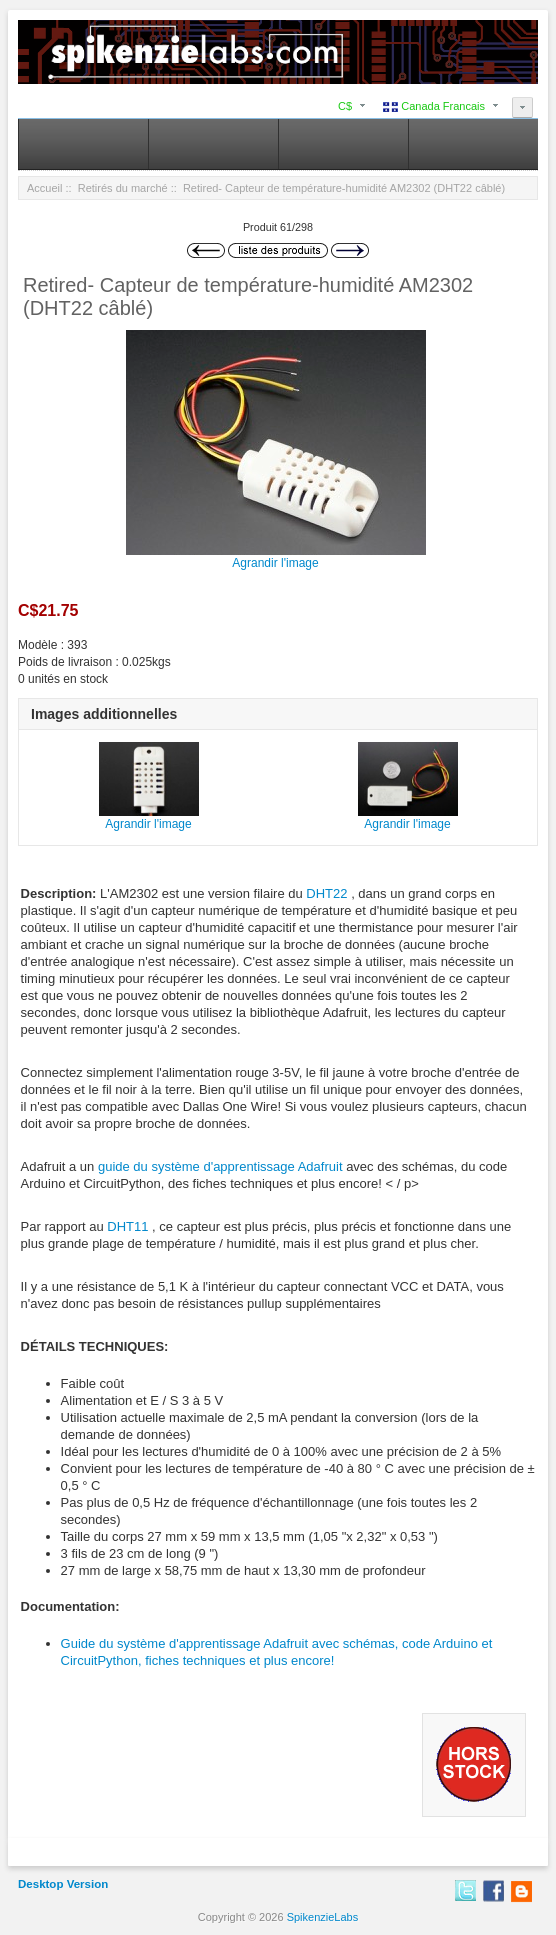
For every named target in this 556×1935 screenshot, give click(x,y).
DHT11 (129, 1226)
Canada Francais (434, 106)
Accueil (44, 188)
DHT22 (328, 893)
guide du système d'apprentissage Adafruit (222, 1166)
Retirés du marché (123, 188)
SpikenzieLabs (323, 1917)
